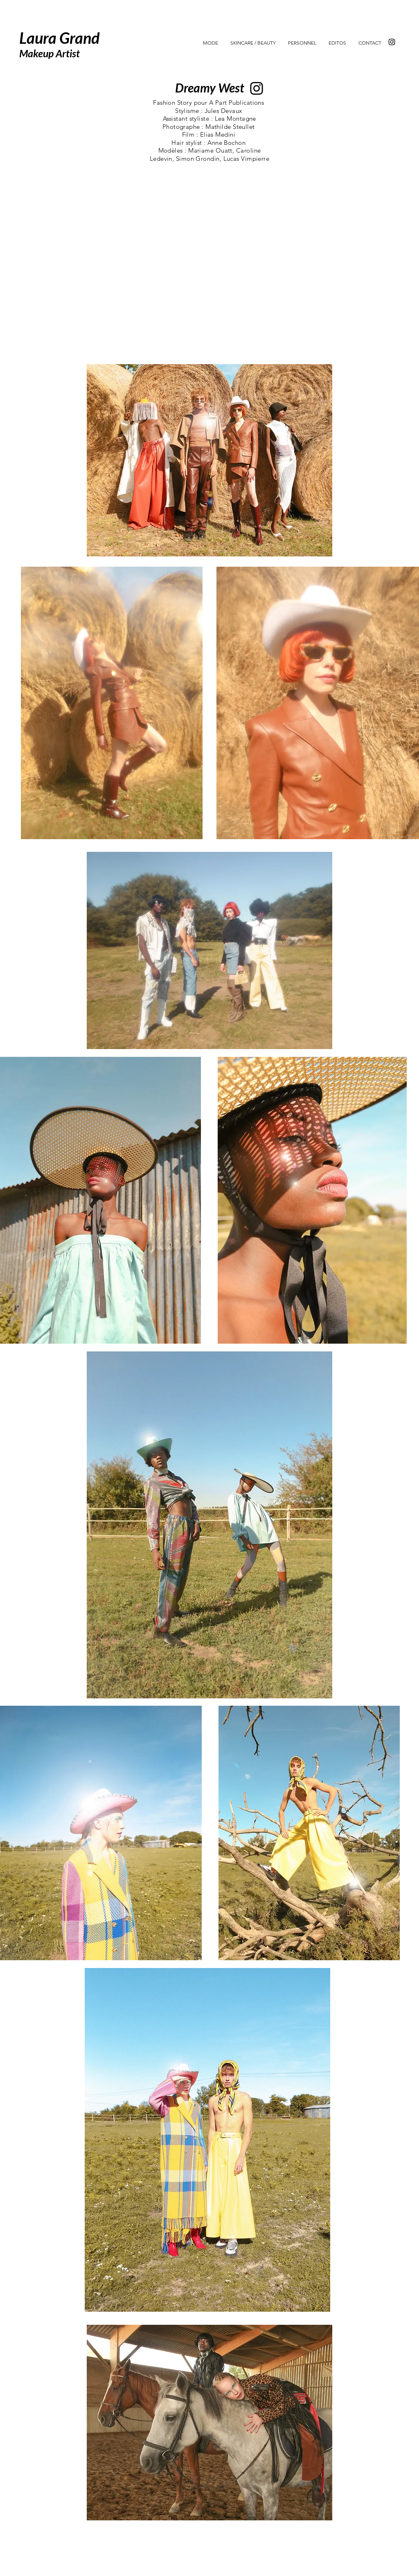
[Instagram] (391, 42)
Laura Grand (59, 37)
